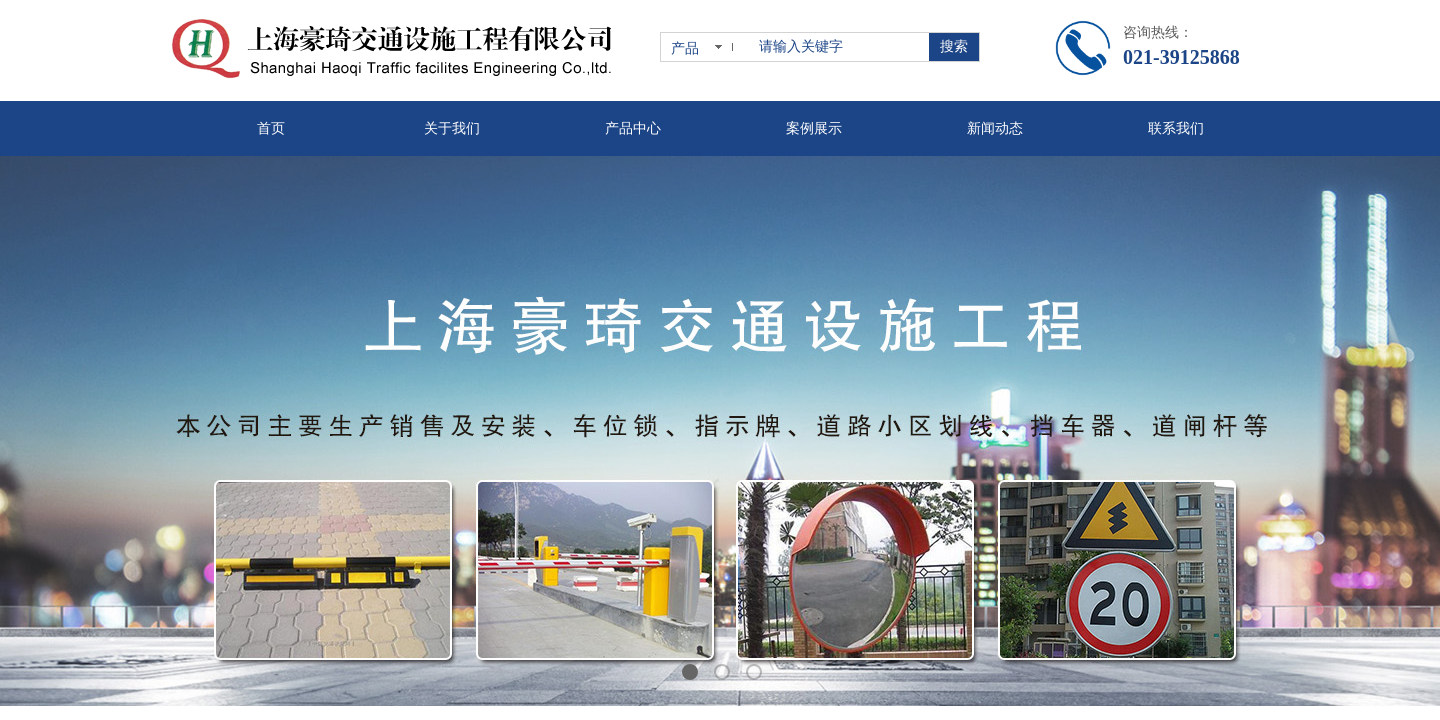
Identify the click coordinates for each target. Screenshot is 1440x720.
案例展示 (814, 128)
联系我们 (1176, 128)
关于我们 (452, 128)
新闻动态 (995, 128)
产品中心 (633, 128)
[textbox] (840, 47)
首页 (271, 128)
